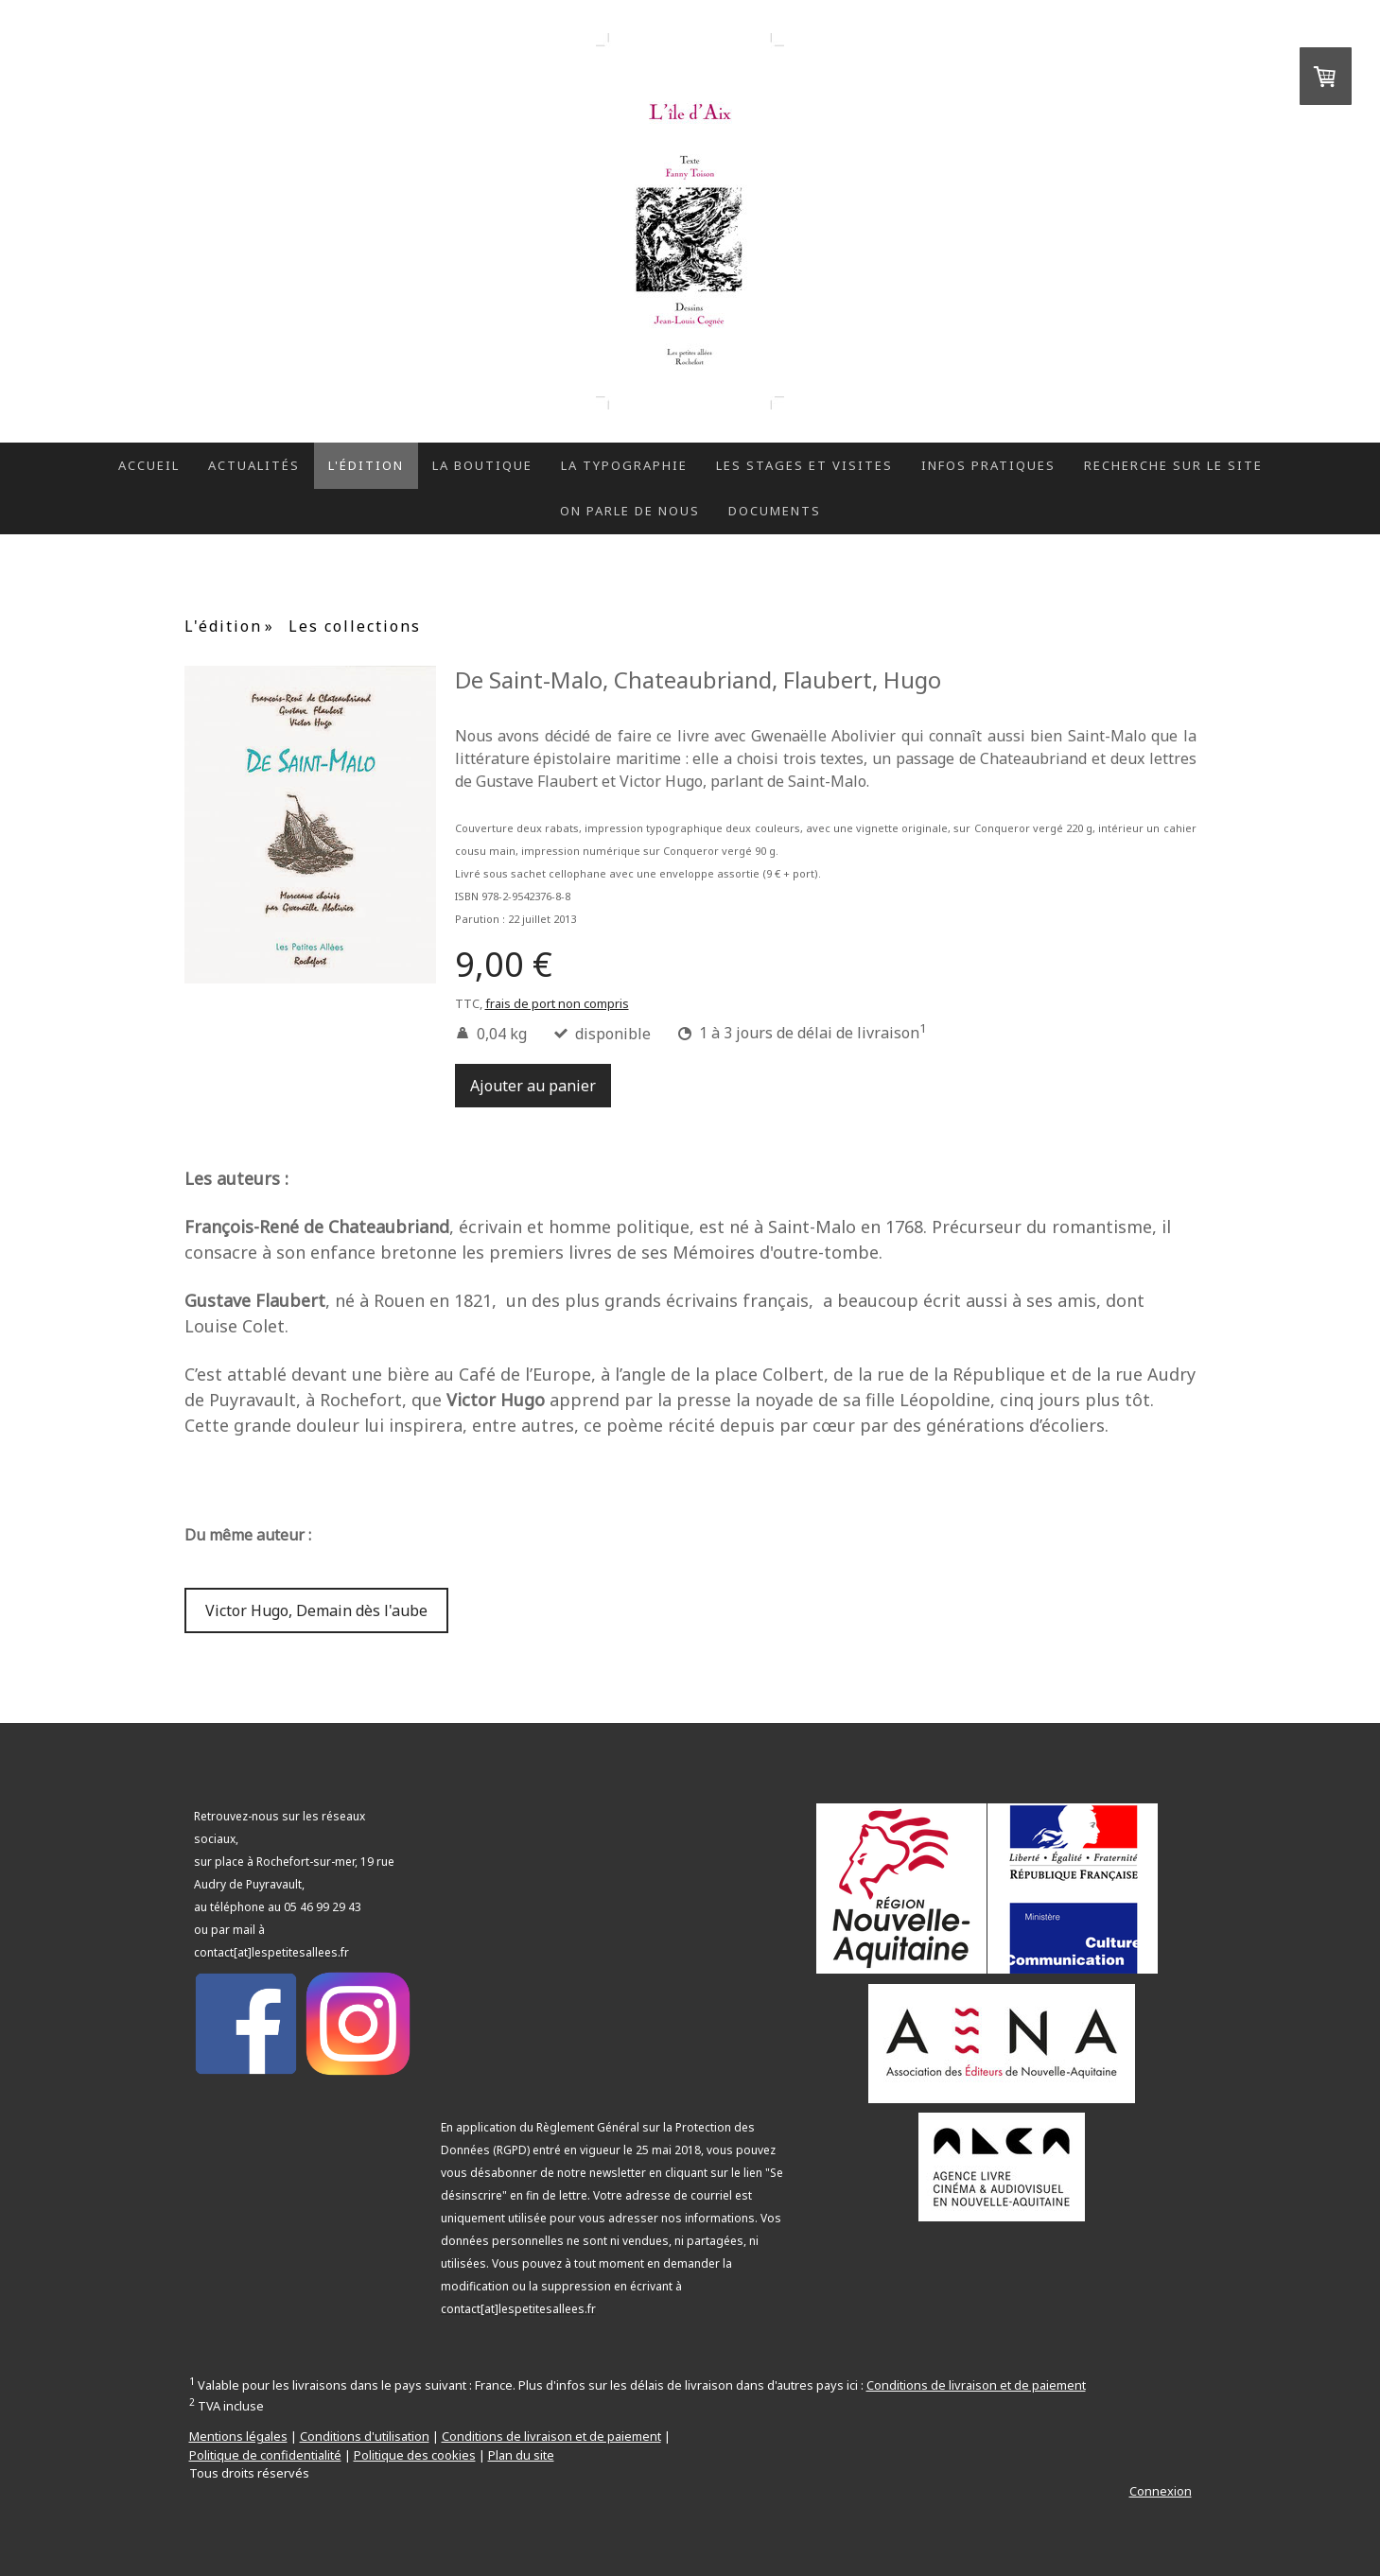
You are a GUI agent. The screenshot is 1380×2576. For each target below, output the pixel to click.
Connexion (1160, 2490)
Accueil (149, 465)
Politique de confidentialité (265, 2454)
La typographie (624, 465)
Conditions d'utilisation (364, 2436)
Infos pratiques (988, 465)
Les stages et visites (804, 465)
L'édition (366, 465)
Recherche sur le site (1173, 465)
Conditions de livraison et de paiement (976, 2384)
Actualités (254, 465)
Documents (774, 510)
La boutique (482, 465)
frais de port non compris (557, 1003)
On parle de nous (630, 510)
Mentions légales (238, 2436)
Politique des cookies (415, 2454)
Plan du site (521, 2454)
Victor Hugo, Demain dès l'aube (316, 1610)
